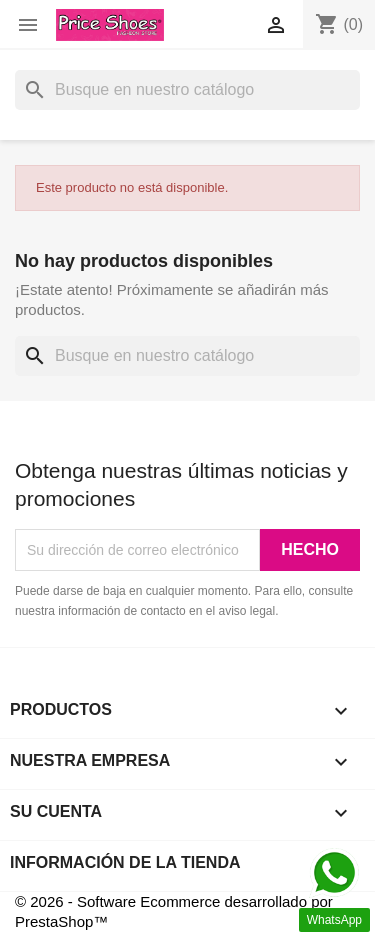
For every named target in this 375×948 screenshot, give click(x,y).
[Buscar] (187, 90)
